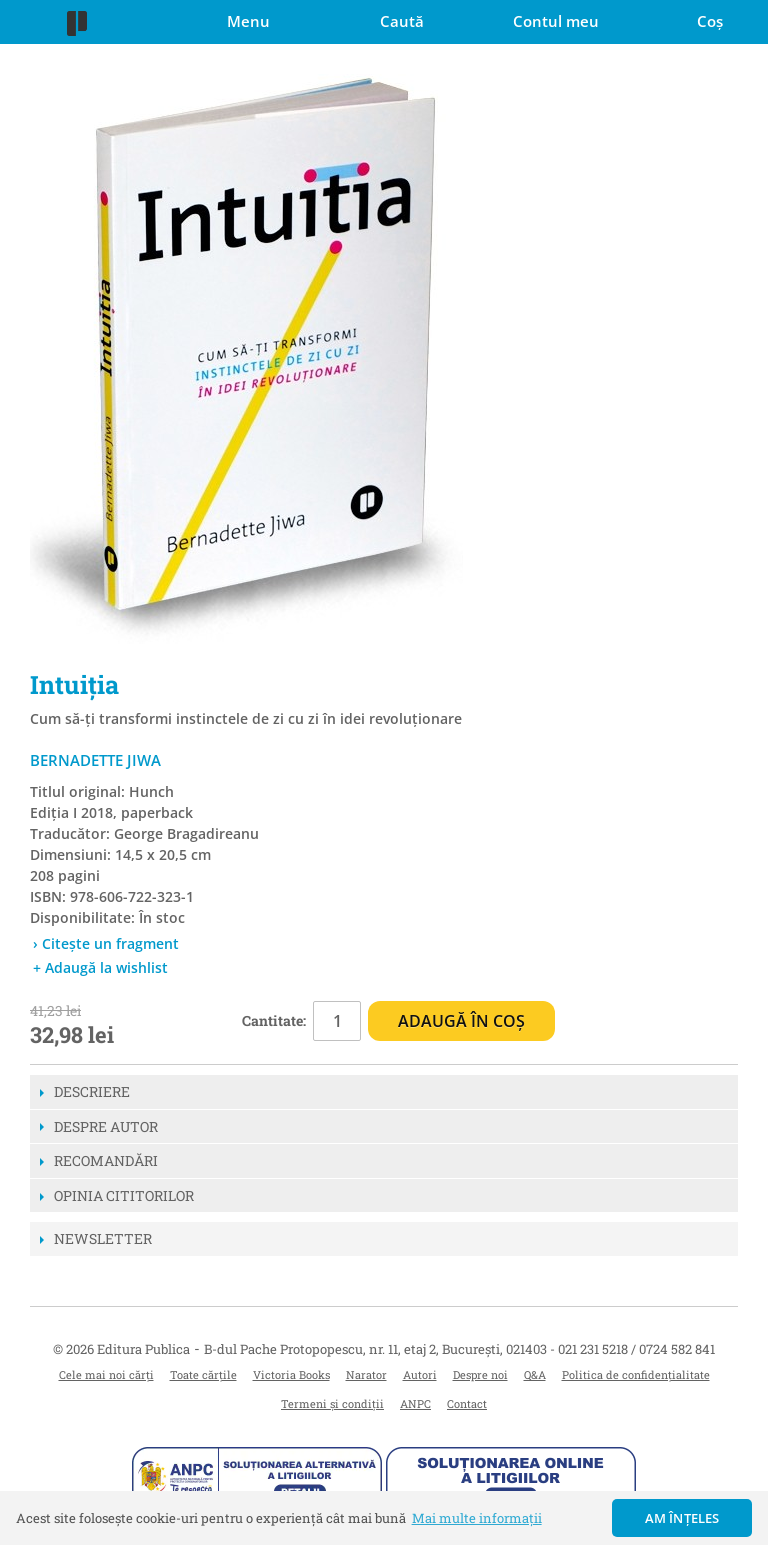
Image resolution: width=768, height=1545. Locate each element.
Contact (467, 1403)
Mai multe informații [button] (477, 1518)
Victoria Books (291, 1374)
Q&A (535, 1374)
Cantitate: (274, 1020)
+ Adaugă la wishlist (100, 967)
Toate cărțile (203, 1374)
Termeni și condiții (332, 1403)
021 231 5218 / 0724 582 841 (636, 1349)
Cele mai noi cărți (106, 1374)
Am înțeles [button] (682, 1518)
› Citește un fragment (106, 943)
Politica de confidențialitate (636, 1374)
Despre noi (480, 1374)
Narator (366, 1374)
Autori (420, 1374)
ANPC (415, 1403)
